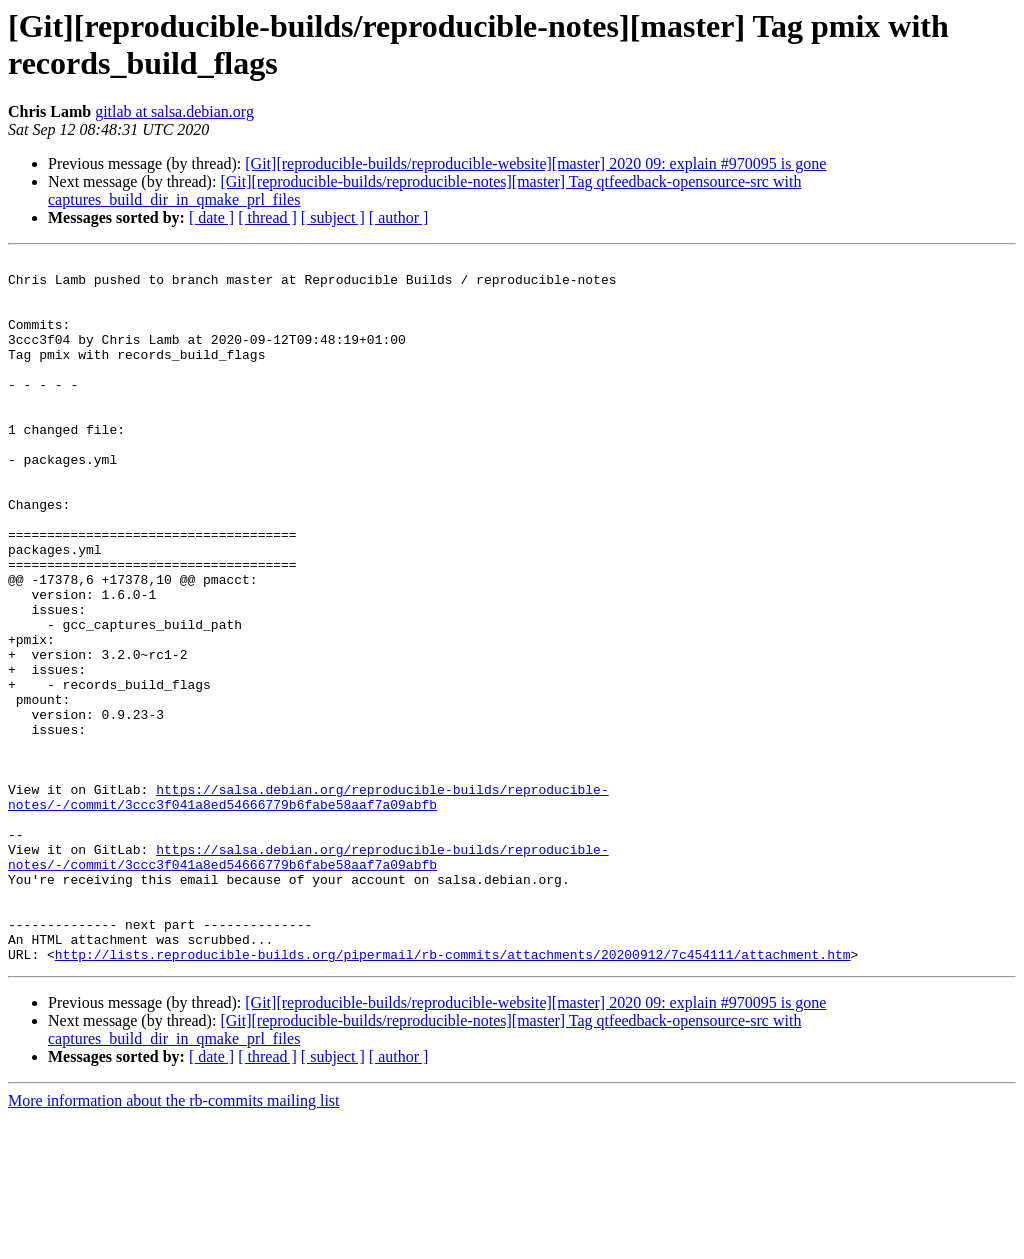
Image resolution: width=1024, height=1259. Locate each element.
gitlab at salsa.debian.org (174, 111)
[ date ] (211, 217)
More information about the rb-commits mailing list (174, 1241)
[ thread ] (267, 217)
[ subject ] (333, 217)
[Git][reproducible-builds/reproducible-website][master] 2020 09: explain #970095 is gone (535, 163)
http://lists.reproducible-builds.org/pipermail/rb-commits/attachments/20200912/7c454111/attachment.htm (453, 1095)
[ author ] (399, 217)
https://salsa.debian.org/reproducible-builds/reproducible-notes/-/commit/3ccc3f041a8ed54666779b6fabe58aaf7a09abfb (308, 906)
